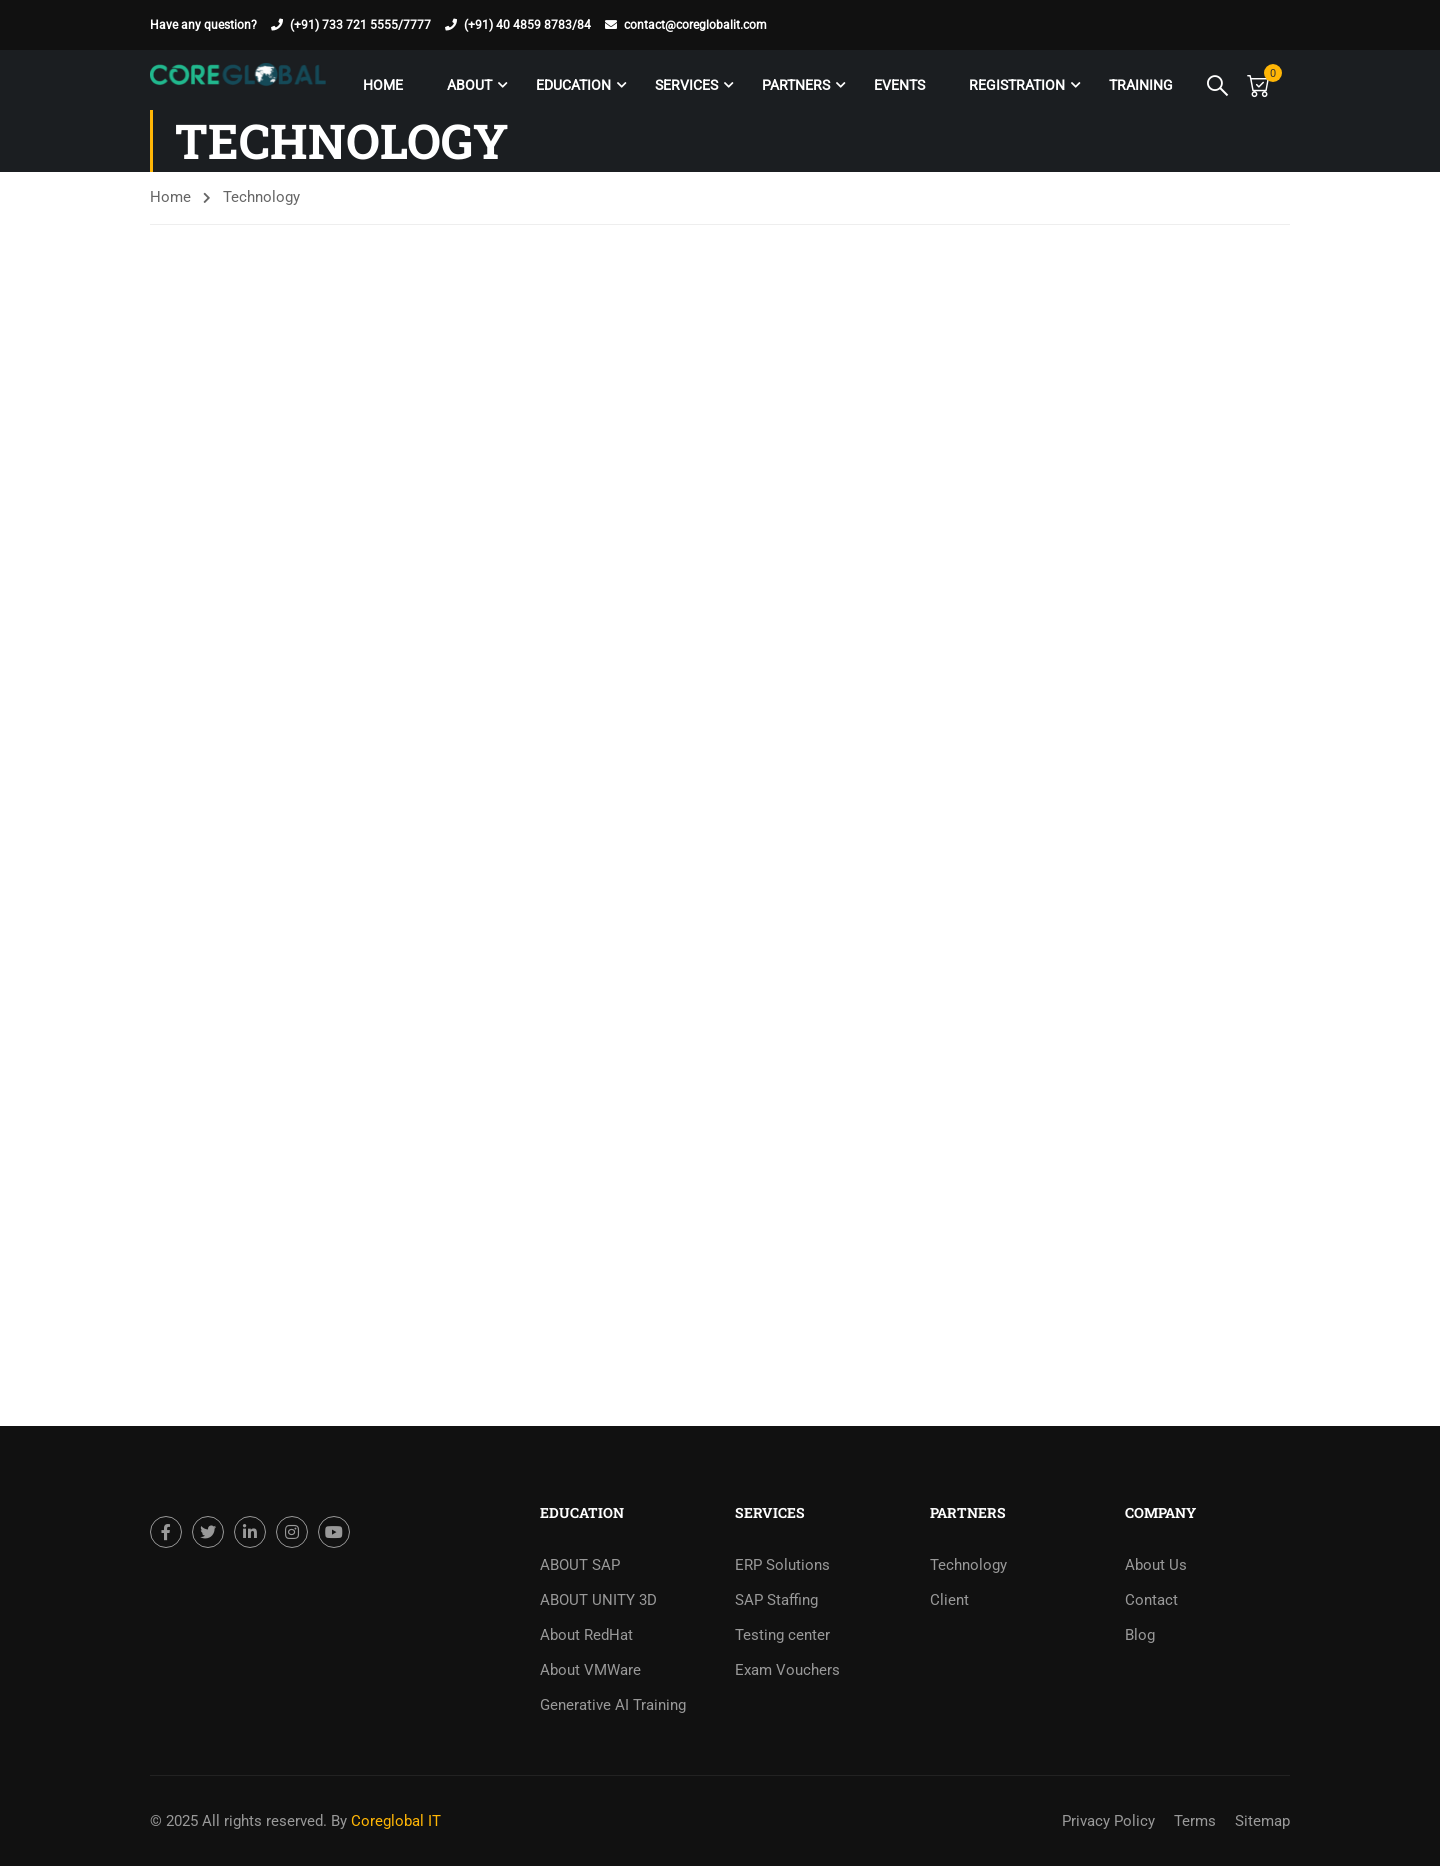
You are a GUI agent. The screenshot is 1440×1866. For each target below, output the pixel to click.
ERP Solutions (782, 1565)
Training (1138, 85)
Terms (1195, 1821)
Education (570, 85)
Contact (1151, 1600)
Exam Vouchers (787, 1670)
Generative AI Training (613, 1705)
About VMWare (590, 1670)
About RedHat (586, 1635)
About (466, 85)
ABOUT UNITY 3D (598, 1600)
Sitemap (1262, 1821)
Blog (1140, 1635)
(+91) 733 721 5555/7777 (360, 25)
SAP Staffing (776, 1600)
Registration (1014, 85)
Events (896, 85)
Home (380, 85)
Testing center (782, 1635)
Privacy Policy (1108, 1821)
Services (683, 85)
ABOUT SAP (580, 1565)
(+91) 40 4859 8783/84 (527, 25)
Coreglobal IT (394, 1821)
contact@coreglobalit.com (695, 25)
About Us (1156, 1565)
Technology (968, 1565)
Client (949, 1600)
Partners (793, 85)
